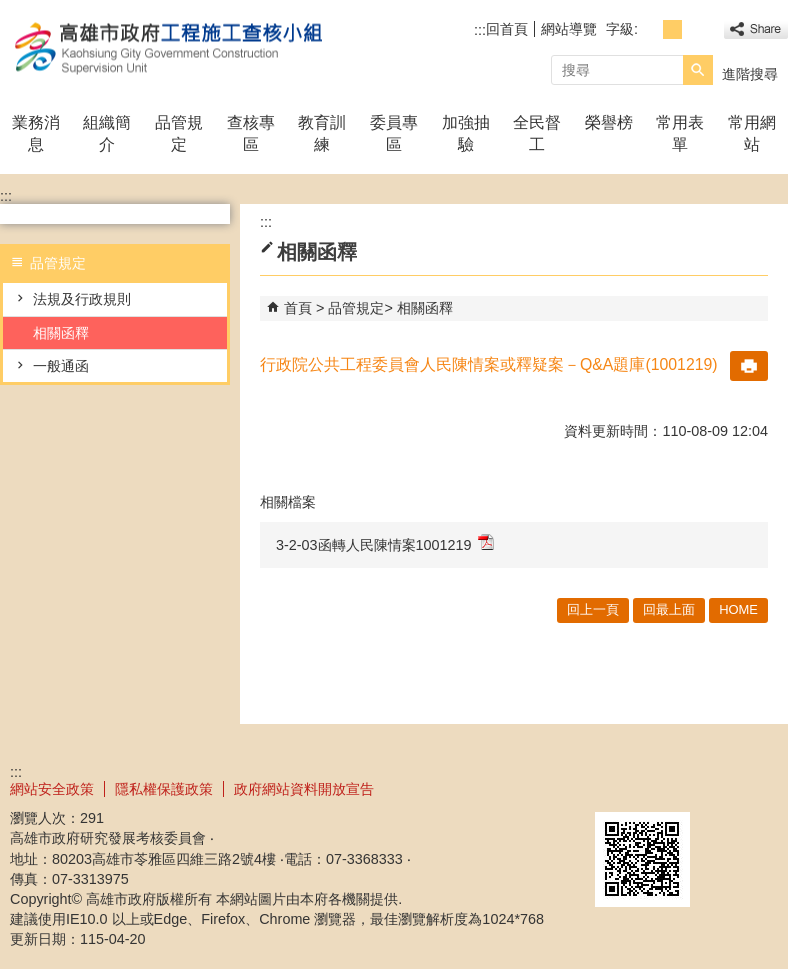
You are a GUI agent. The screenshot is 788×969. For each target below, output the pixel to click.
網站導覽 (569, 29)
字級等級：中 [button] (672, 29)
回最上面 (669, 609)
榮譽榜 (609, 122)
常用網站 (752, 133)
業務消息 (36, 133)
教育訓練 (322, 133)
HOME (738, 609)
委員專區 (394, 133)
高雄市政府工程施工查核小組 (169, 48)
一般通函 (61, 366)
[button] (698, 70)
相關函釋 (61, 333)
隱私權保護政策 (164, 789)
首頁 (298, 308)
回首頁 (507, 29)
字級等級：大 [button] (694, 29)
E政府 (616, 786)
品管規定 (179, 133)
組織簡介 (107, 133)
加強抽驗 (466, 133)
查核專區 (251, 133)
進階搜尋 (750, 74)
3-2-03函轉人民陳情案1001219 (385, 543)
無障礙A (715, 788)
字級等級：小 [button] (650, 29)
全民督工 (537, 133)
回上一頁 (593, 609)
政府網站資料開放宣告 (304, 789)
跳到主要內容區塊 (10, 10)
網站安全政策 (52, 789)
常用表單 (680, 133)
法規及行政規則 (82, 299)
